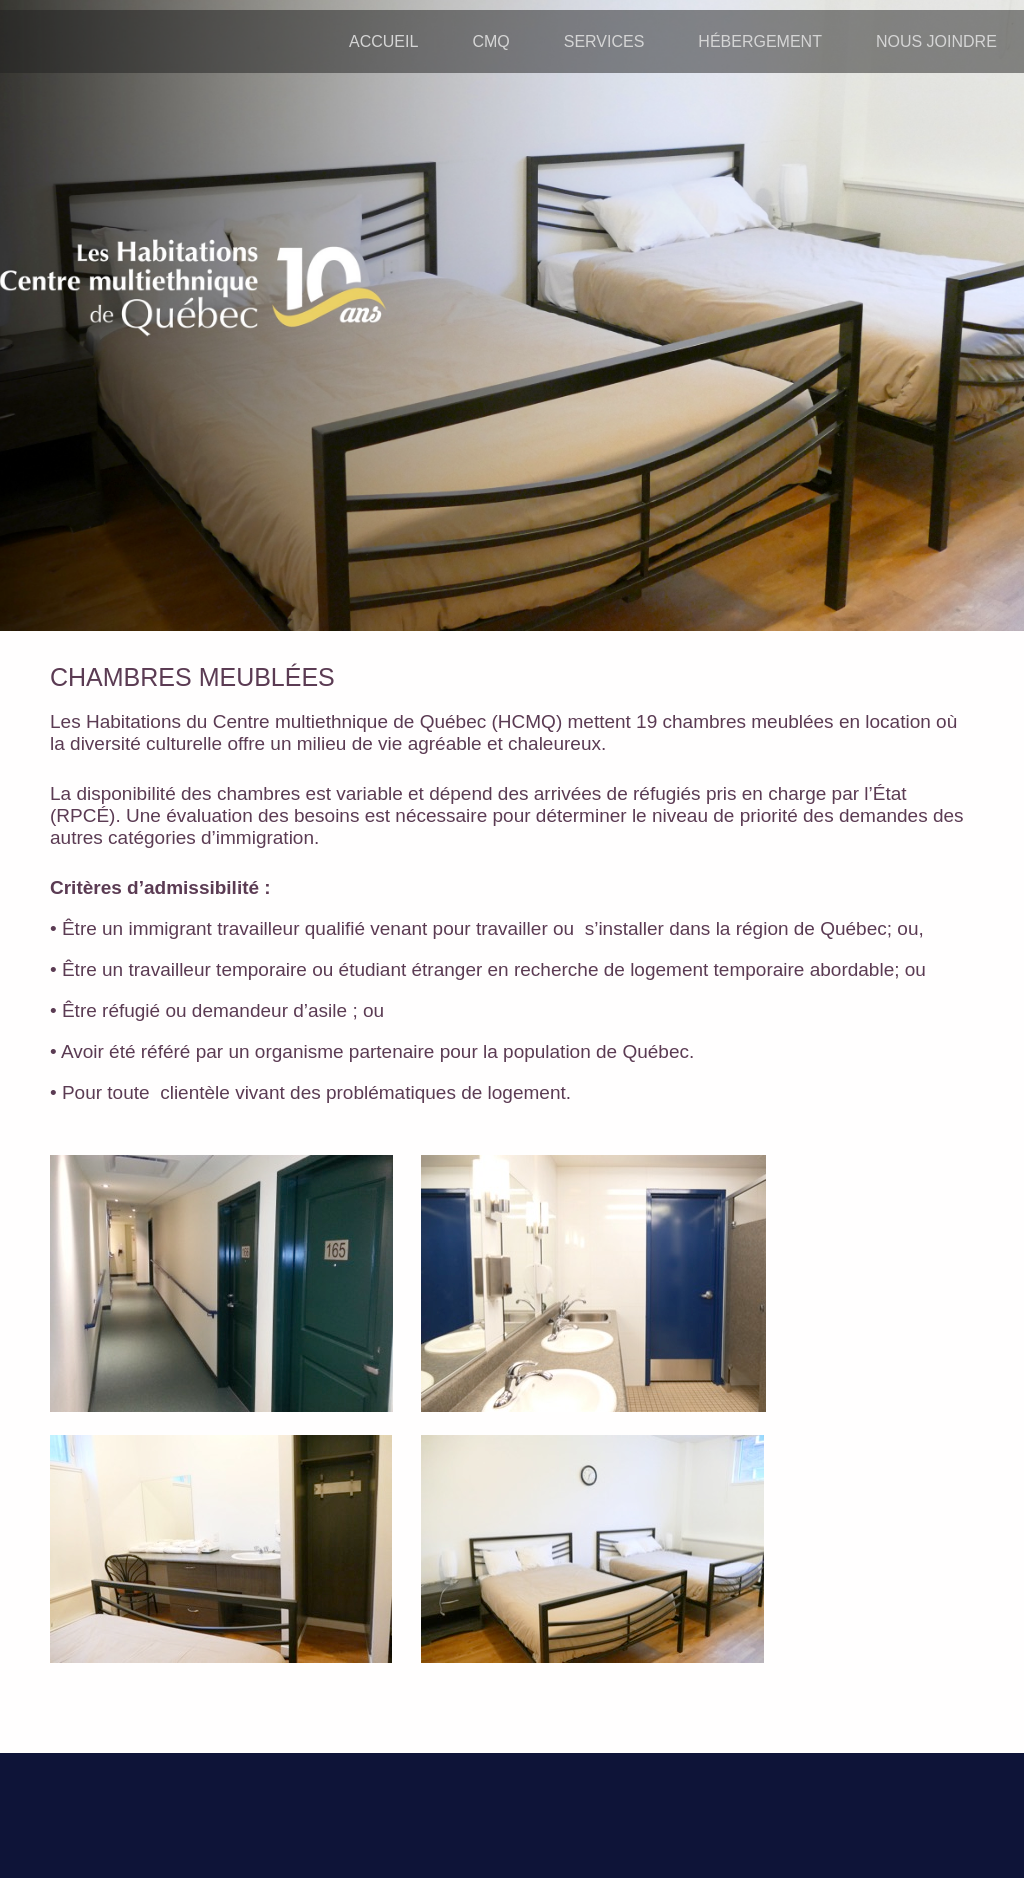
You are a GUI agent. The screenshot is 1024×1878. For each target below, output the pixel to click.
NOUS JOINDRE (936, 41)
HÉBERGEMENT (760, 41)
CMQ (490, 41)
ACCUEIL (383, 41)
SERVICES (604, 41)
